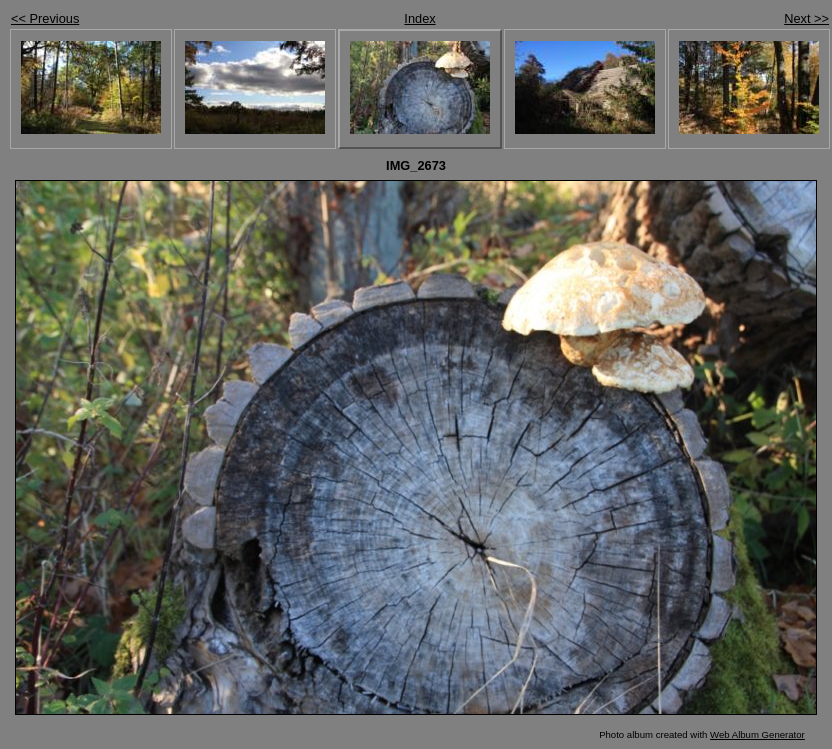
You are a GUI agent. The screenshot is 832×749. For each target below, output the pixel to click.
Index (419, 18)
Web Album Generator (757, 734)
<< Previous (45, 18)
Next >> (806, 18)
